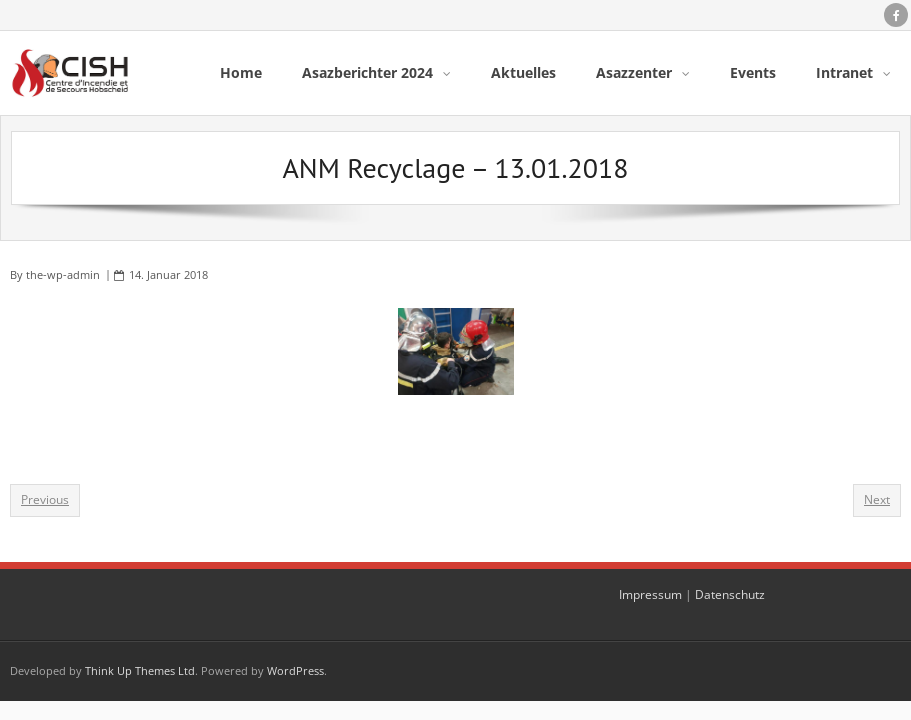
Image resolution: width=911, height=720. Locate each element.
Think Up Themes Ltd (140, 670)
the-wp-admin (63, 274)
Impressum (650, 594)
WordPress (295, 670)
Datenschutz (730, 594)
